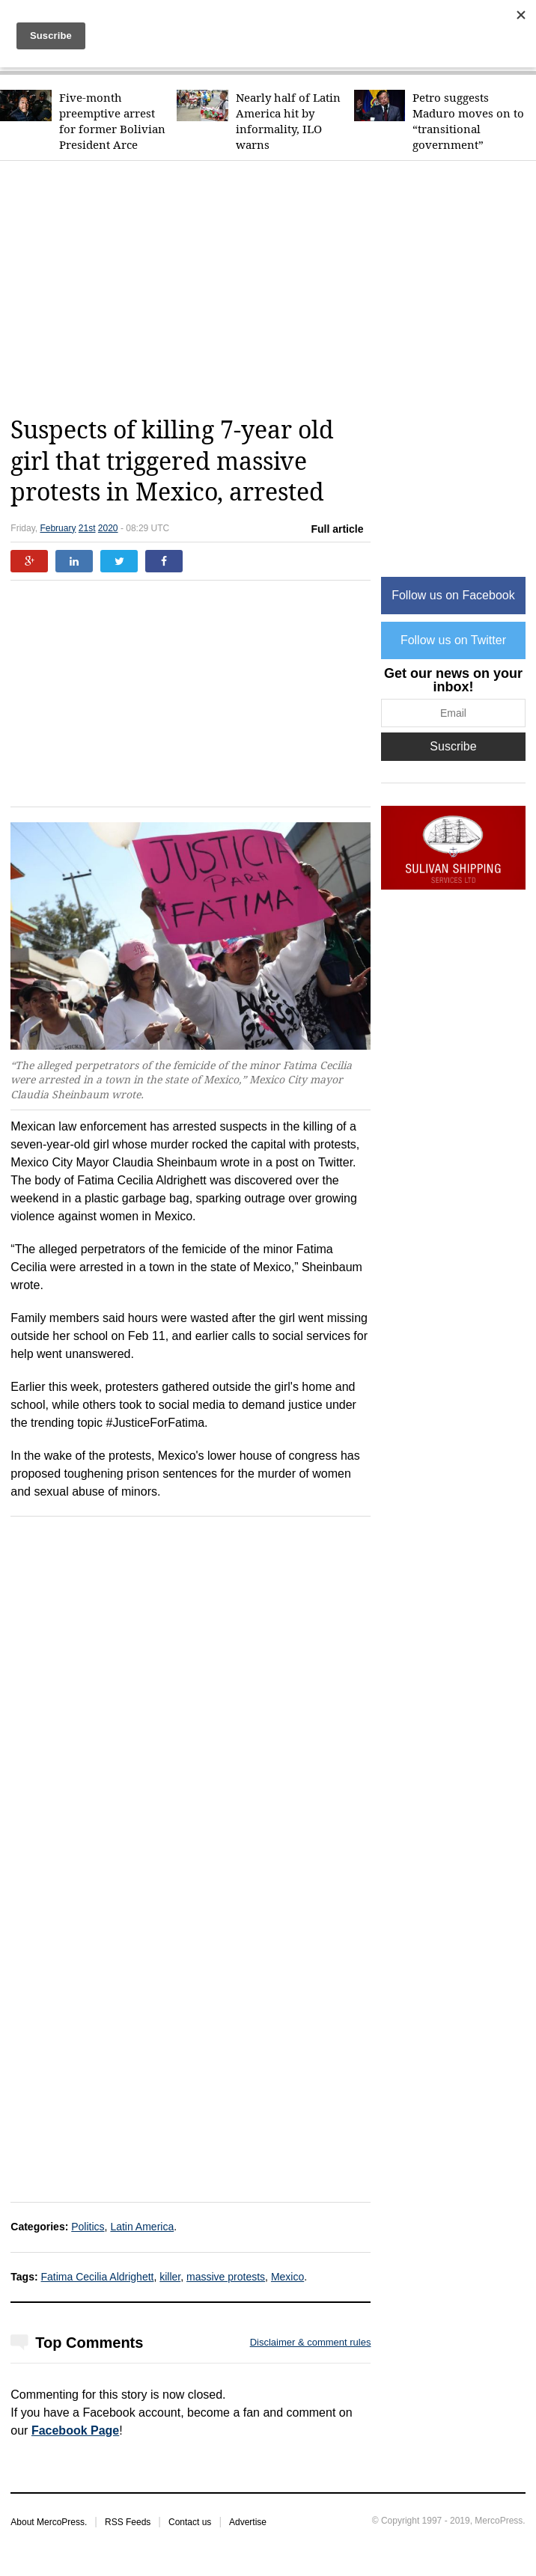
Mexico (287, 2277)
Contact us (189, 2522)
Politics (87, 2227)
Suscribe (453, 746)
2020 (108, 528)
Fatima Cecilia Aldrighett (97, 2277)
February (58, 528)
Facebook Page (75, 2430)
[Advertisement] (272, 288)
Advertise (248, 2522)
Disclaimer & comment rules (310, 2342)
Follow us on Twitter (453, 640)
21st (87, 528)
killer (169, 2277)
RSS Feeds (127, 2522)
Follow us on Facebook (453, 595)
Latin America (142, 2227)
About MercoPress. (48, 2522)
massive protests (225, 2277)
